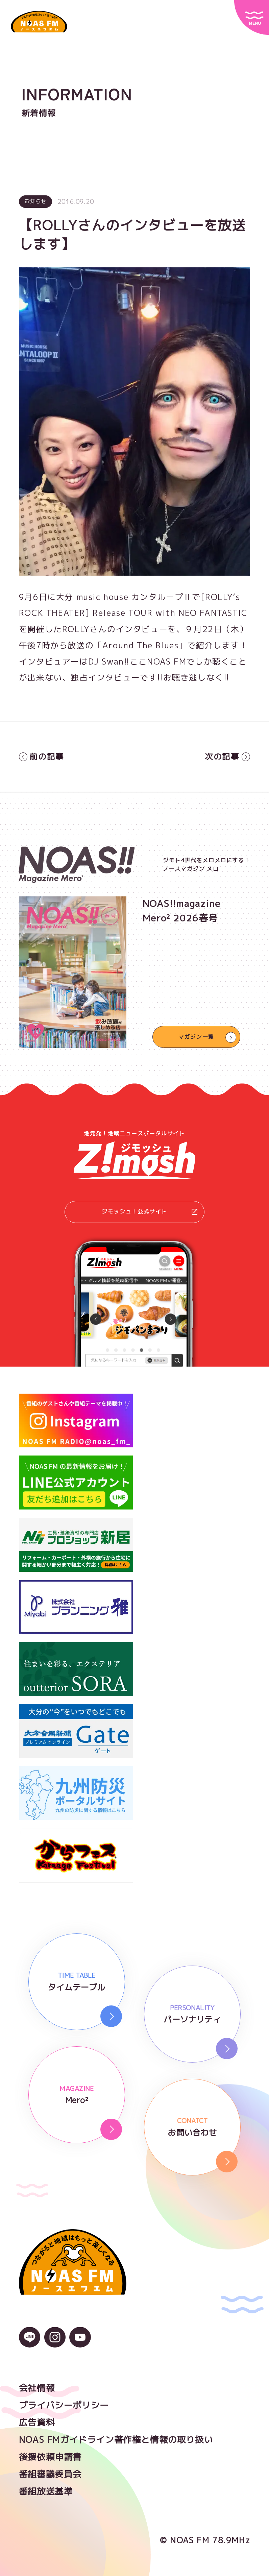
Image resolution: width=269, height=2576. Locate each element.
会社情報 (37, 2388)
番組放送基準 (46, 2492)
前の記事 (41, 756)
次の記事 (227, 756)
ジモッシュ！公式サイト (150, 1211)
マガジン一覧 (196, 1036)
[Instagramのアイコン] (55, 2342)
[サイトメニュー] (251, 17)
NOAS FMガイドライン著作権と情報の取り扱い (116, 2440)
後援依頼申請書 (50, 2457)
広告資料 (37, 2423)
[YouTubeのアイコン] (80, 2342)
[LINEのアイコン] (30, 2342)
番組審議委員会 (50, 2474)
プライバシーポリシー (64, 2405)
